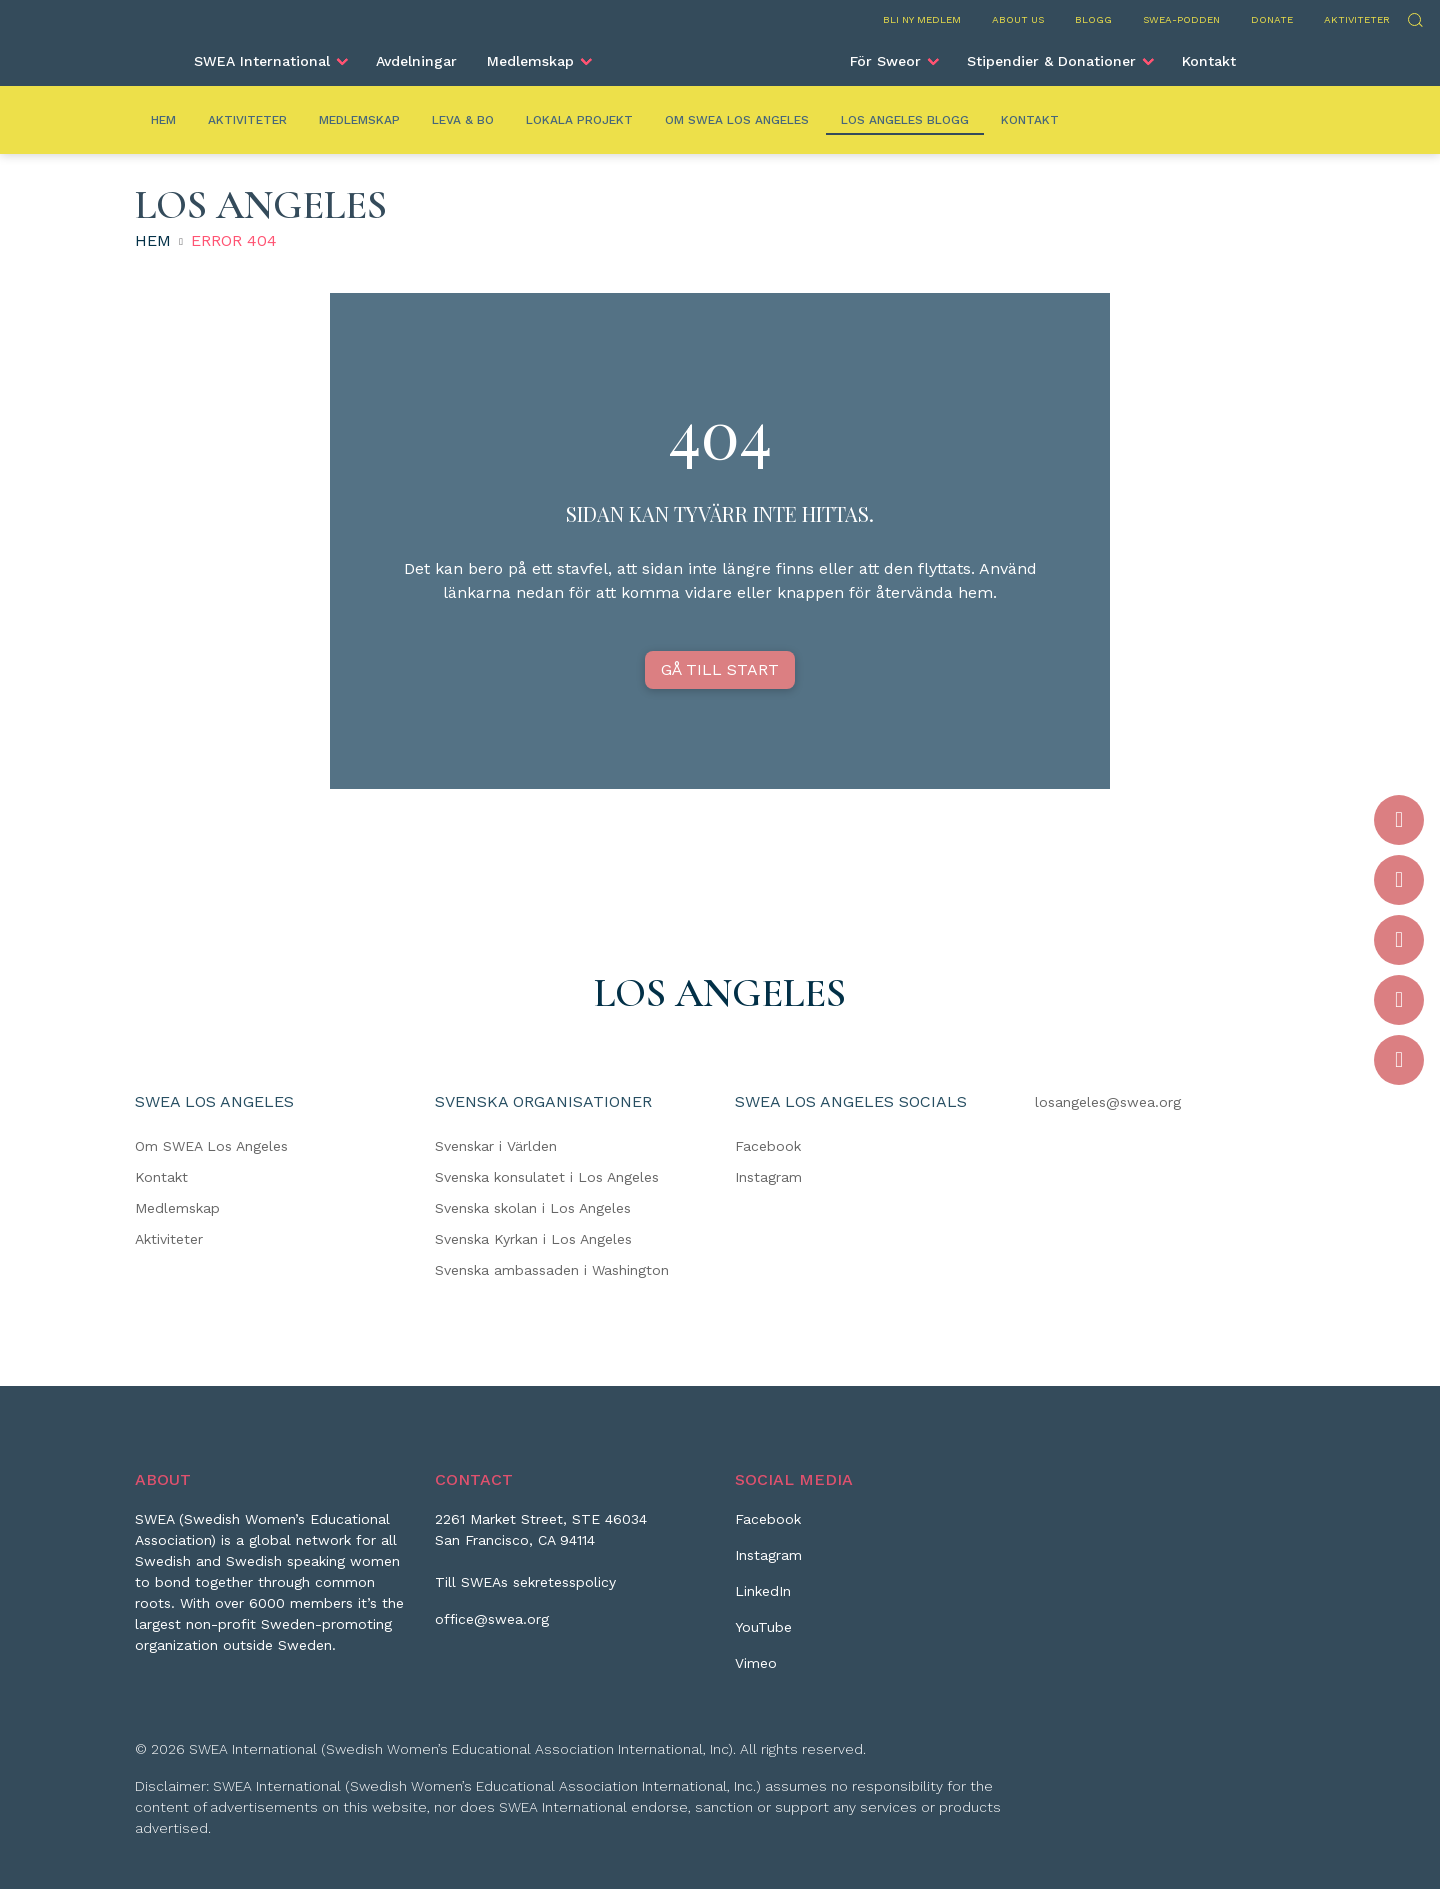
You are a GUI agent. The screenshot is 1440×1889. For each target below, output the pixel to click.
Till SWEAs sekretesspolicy (525, 1582)
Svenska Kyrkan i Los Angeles (533, 1239)
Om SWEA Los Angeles (737, 120)
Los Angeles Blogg (905, 120)
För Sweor (885, 61)
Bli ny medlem (922, 19)
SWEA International (262, 61)
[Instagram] (768, 1563)
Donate (1272, 19)
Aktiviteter (1357, 19)
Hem (163, 120)
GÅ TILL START (720, 669)
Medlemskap (530, 61)
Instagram (768, 1177)
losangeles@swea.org (1108, 1102)
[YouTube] (763, 1635)
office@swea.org (492, 1619)
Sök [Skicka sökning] (1414, 17)
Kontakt (1209, 61)
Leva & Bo (463, 120)
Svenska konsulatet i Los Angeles (547, 1177)
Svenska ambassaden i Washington (552, 1270)
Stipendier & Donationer (1051, 61)
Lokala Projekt (579, 120)
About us (1018, 19)
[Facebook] (768, 1527)
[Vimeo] (756, 1671)
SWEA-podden (1181, 19)
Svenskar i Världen (496, 1146)
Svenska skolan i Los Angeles (533, 1208)
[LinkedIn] (763, 1599)
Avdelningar (416, 61)
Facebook (768, 1146)
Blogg (1093, 19)
